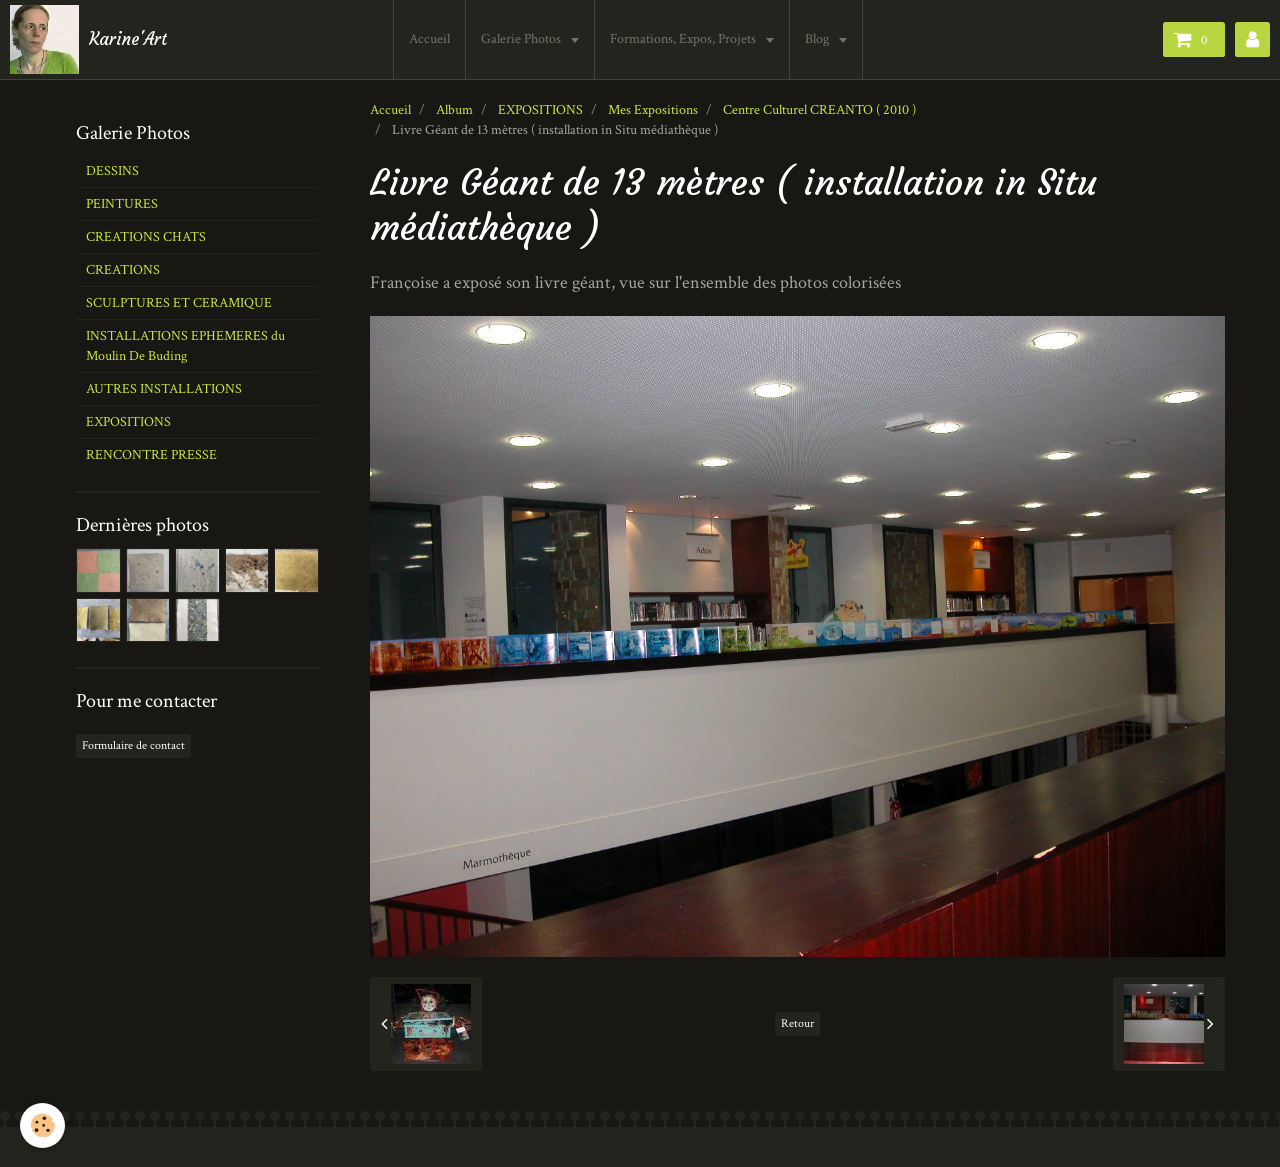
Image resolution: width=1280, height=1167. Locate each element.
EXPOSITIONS (540, 110)
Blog (820, 39)
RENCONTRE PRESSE (151, 455)
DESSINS (112, 171)
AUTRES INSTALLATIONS (164, 389)
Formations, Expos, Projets (686, 39)
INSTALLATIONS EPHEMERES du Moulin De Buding (185, 346)
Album (454, 110)
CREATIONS (123, 270)
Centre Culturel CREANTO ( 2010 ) (819, 110)
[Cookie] (42, 1125)
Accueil (431, 39)
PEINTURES (122, 204)
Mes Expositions (653, 110)
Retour (797, 1023)
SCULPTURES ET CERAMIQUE (179, 303)
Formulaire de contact (133, 745)
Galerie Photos (524, 39)
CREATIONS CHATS (146, 237)
